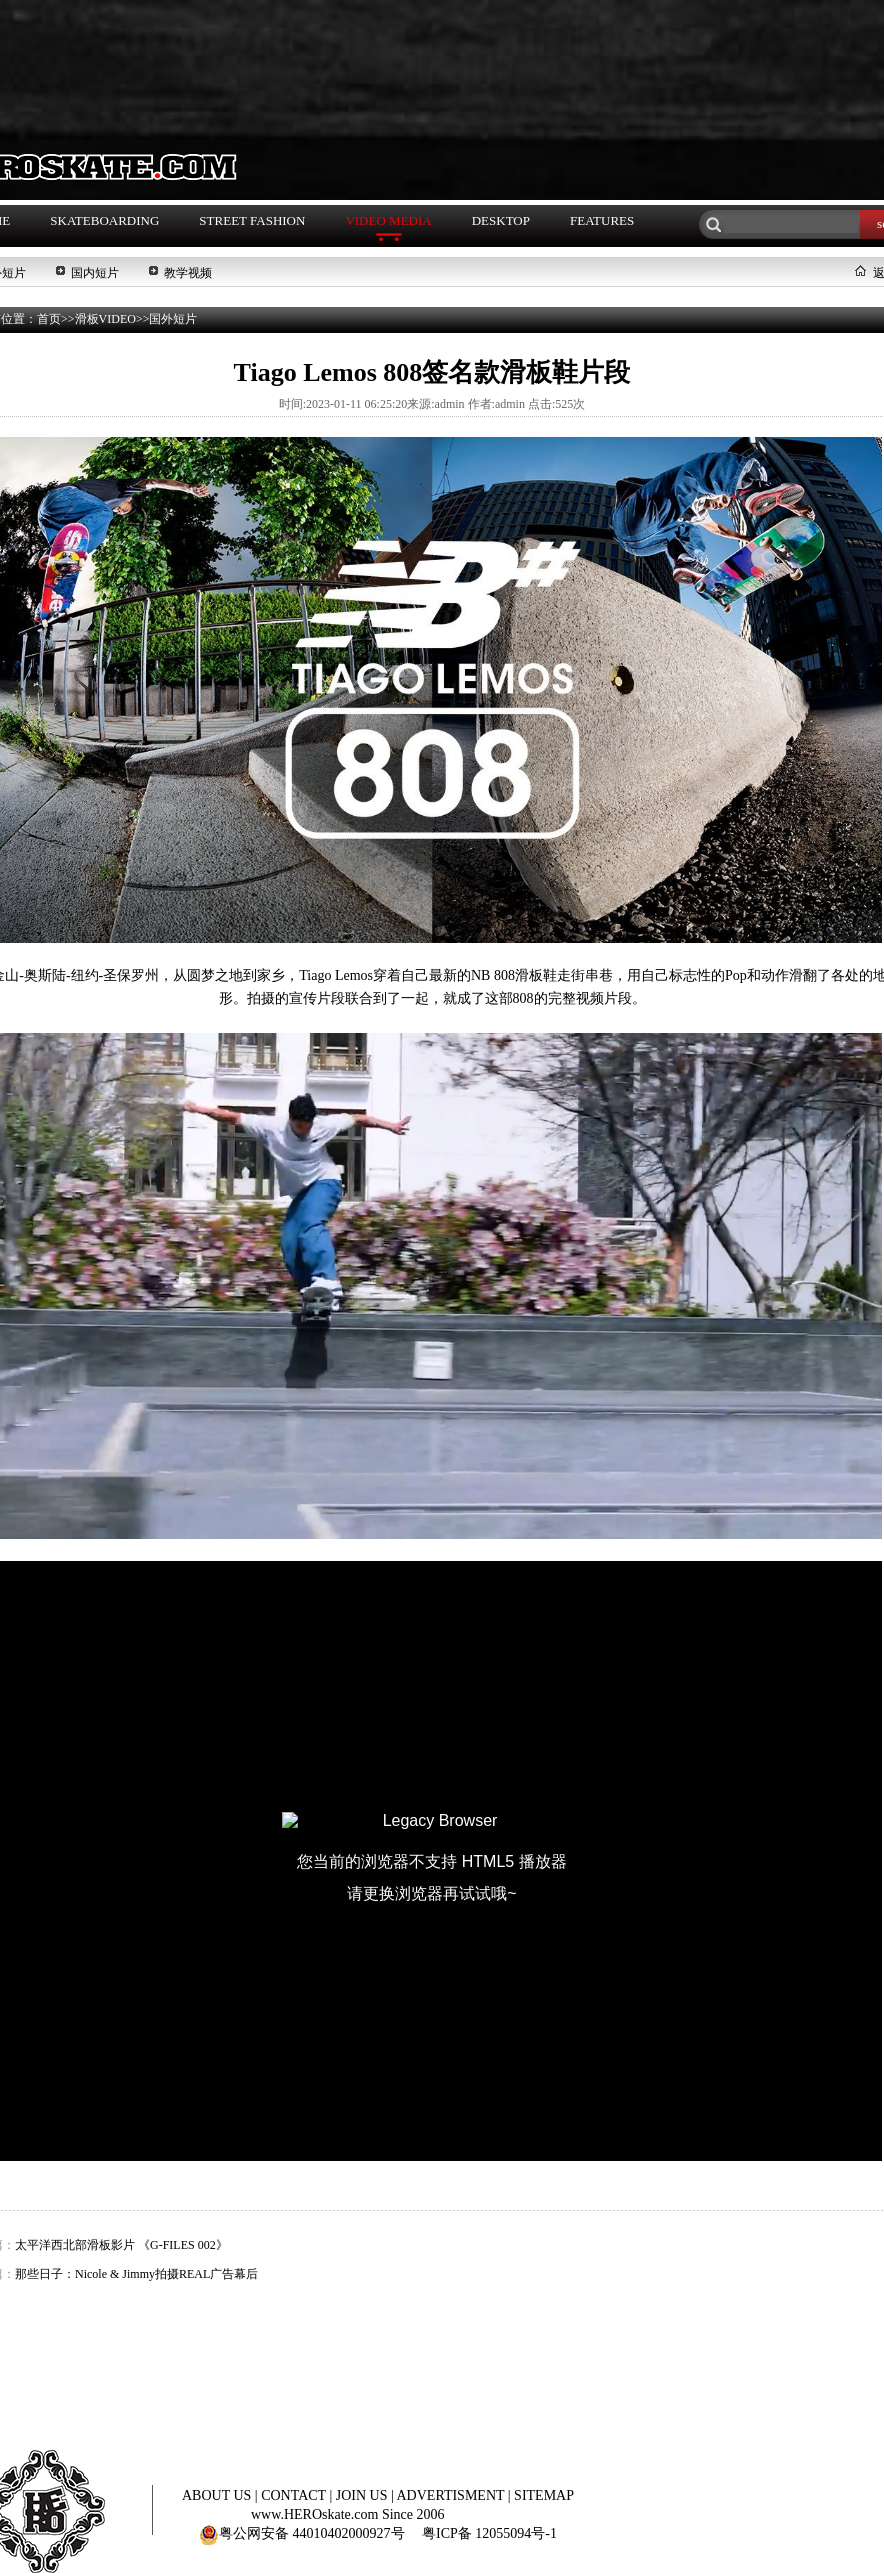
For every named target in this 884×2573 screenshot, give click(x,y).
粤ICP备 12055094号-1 (489, 2533)
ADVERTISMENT (452, 2495)
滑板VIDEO (105, 319)
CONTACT (295, 2495)
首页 (49, 319)
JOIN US (363, 2495)
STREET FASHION (252, 220)
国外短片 (173, 319)
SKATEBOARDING (104, 220)
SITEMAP (544, 2495)
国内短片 (95, 273)
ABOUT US (218, 2495)
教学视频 (188, 273)
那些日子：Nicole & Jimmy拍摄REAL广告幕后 (136, 2274)
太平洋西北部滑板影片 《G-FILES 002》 (121, 2245)
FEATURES (602, 220)
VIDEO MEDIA (388, 220)
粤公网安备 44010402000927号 (302, 2533)
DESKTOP (501, 220)
